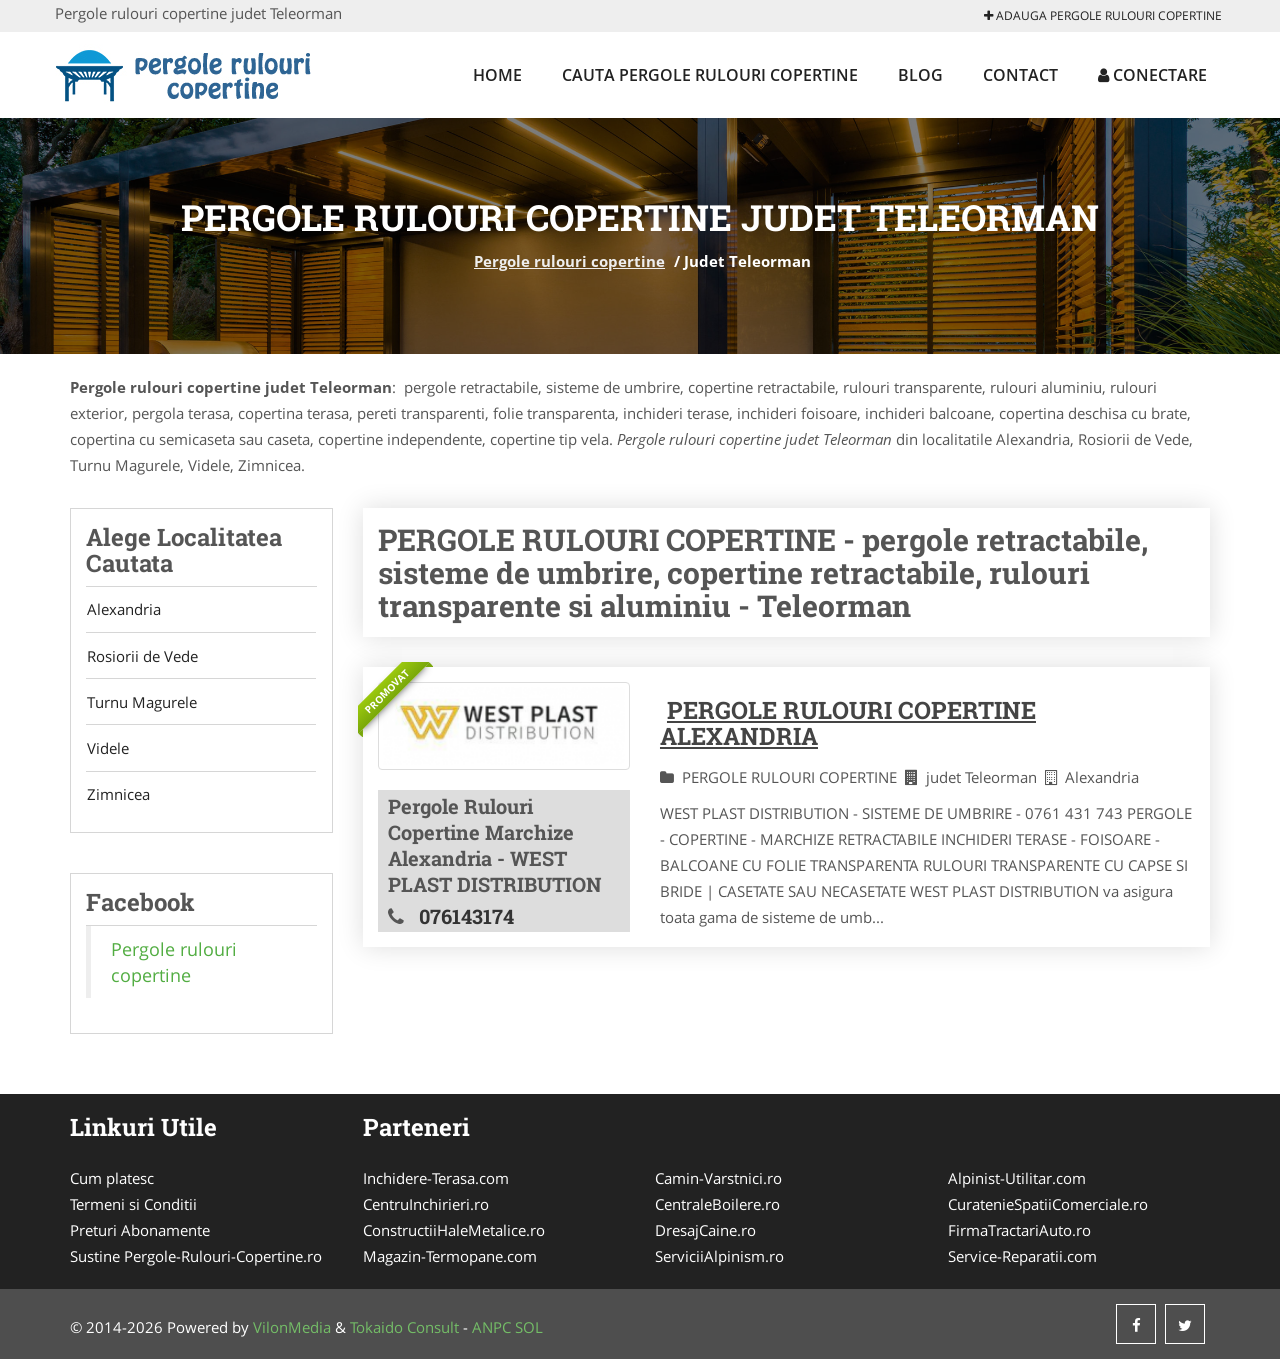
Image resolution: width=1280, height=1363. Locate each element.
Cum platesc (112, 1182)
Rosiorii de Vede (141, 657)
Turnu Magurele (141, 704)
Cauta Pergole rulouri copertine (710, 75)
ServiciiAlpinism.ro (719, 1260)
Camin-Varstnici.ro (718, 1182)
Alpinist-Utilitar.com (1017, 1182)
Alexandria (123, 610)
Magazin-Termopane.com (450, 1260)
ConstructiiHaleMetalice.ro (454, 1234)
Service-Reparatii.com (1022, 1260)
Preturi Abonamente (140, 1234)
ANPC (491, 1331)
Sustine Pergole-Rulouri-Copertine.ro (196, 1260)
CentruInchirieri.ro (426, 1208)
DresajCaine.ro (705, 1234)
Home (497, 75)
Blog (920, 75)
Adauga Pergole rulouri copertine (1103, 15)
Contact (1020, 75)
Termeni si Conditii (133, 1208)
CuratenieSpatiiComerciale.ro (1048, 1208)
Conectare (1152, 75)
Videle (107, 751)
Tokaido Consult (404, 1331)
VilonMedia (292, 1331)
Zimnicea (117, 798)
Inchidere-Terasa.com (436, 1182)
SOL (529, 1331)
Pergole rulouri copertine (569, 261)
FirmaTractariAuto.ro (1019, 1234)
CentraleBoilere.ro (717, 1208)
